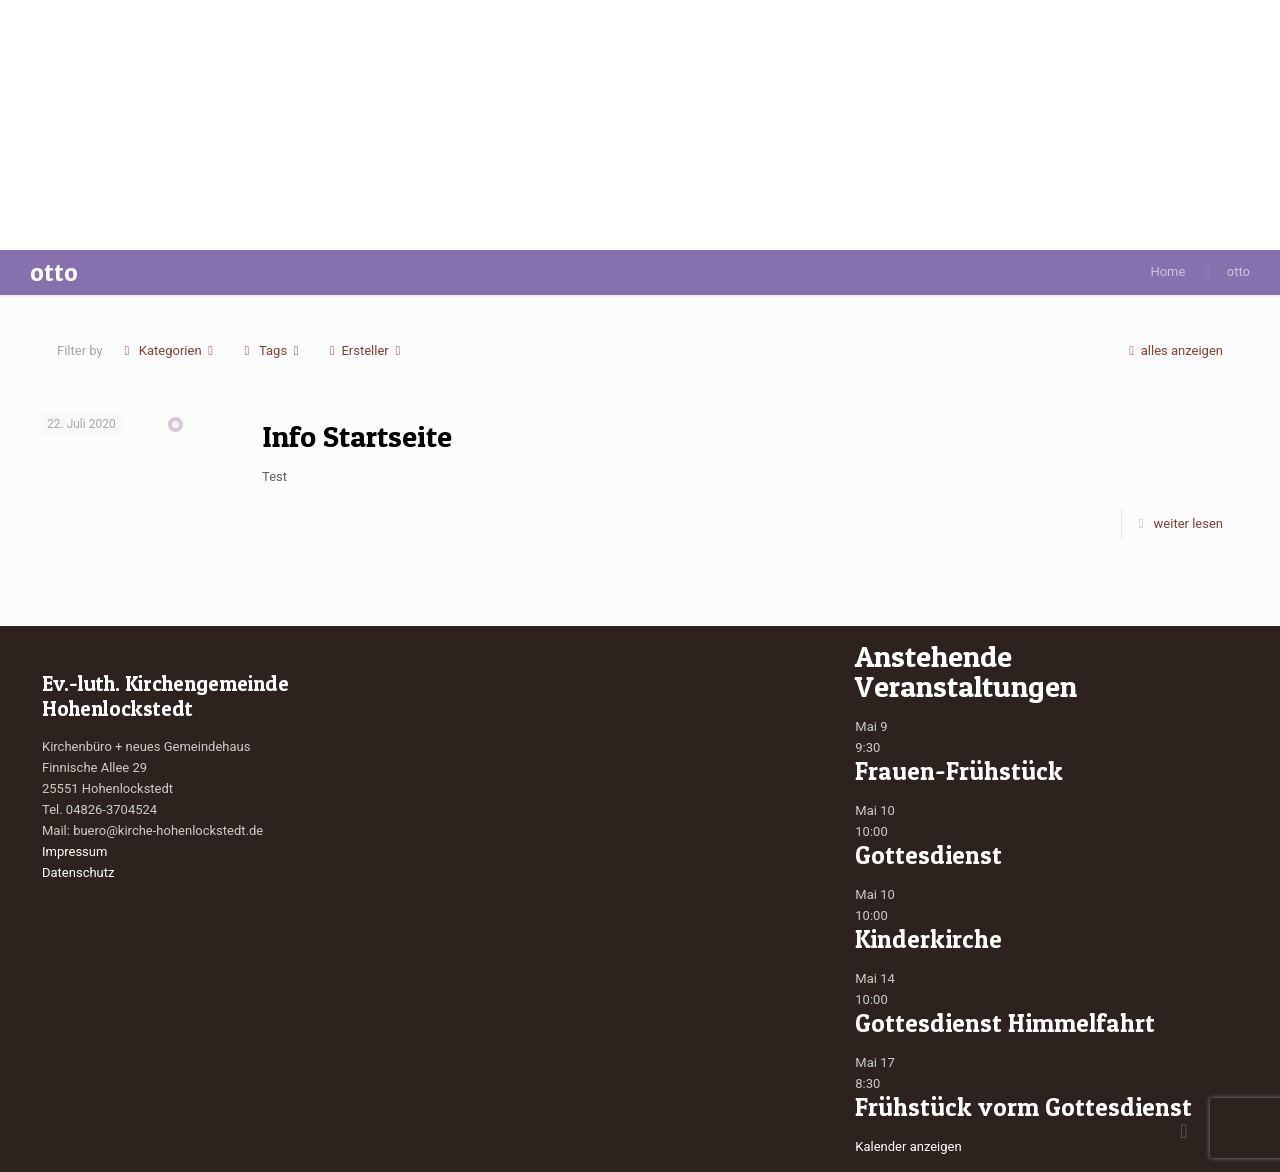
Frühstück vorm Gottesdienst (1023, 1107)
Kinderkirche (928, 939)
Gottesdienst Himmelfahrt (1005, 1023)
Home (1167, 271)
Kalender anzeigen (908, 1146)
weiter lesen (1188, 523)
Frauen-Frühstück (959, 771)
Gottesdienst (928, 855)
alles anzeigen (1173, 350)
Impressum (74, 851)
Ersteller (365, 350)
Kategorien (169, 350)
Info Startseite (357, 436)
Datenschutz (78, 872)
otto (1238, 271)
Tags (272, 350)
